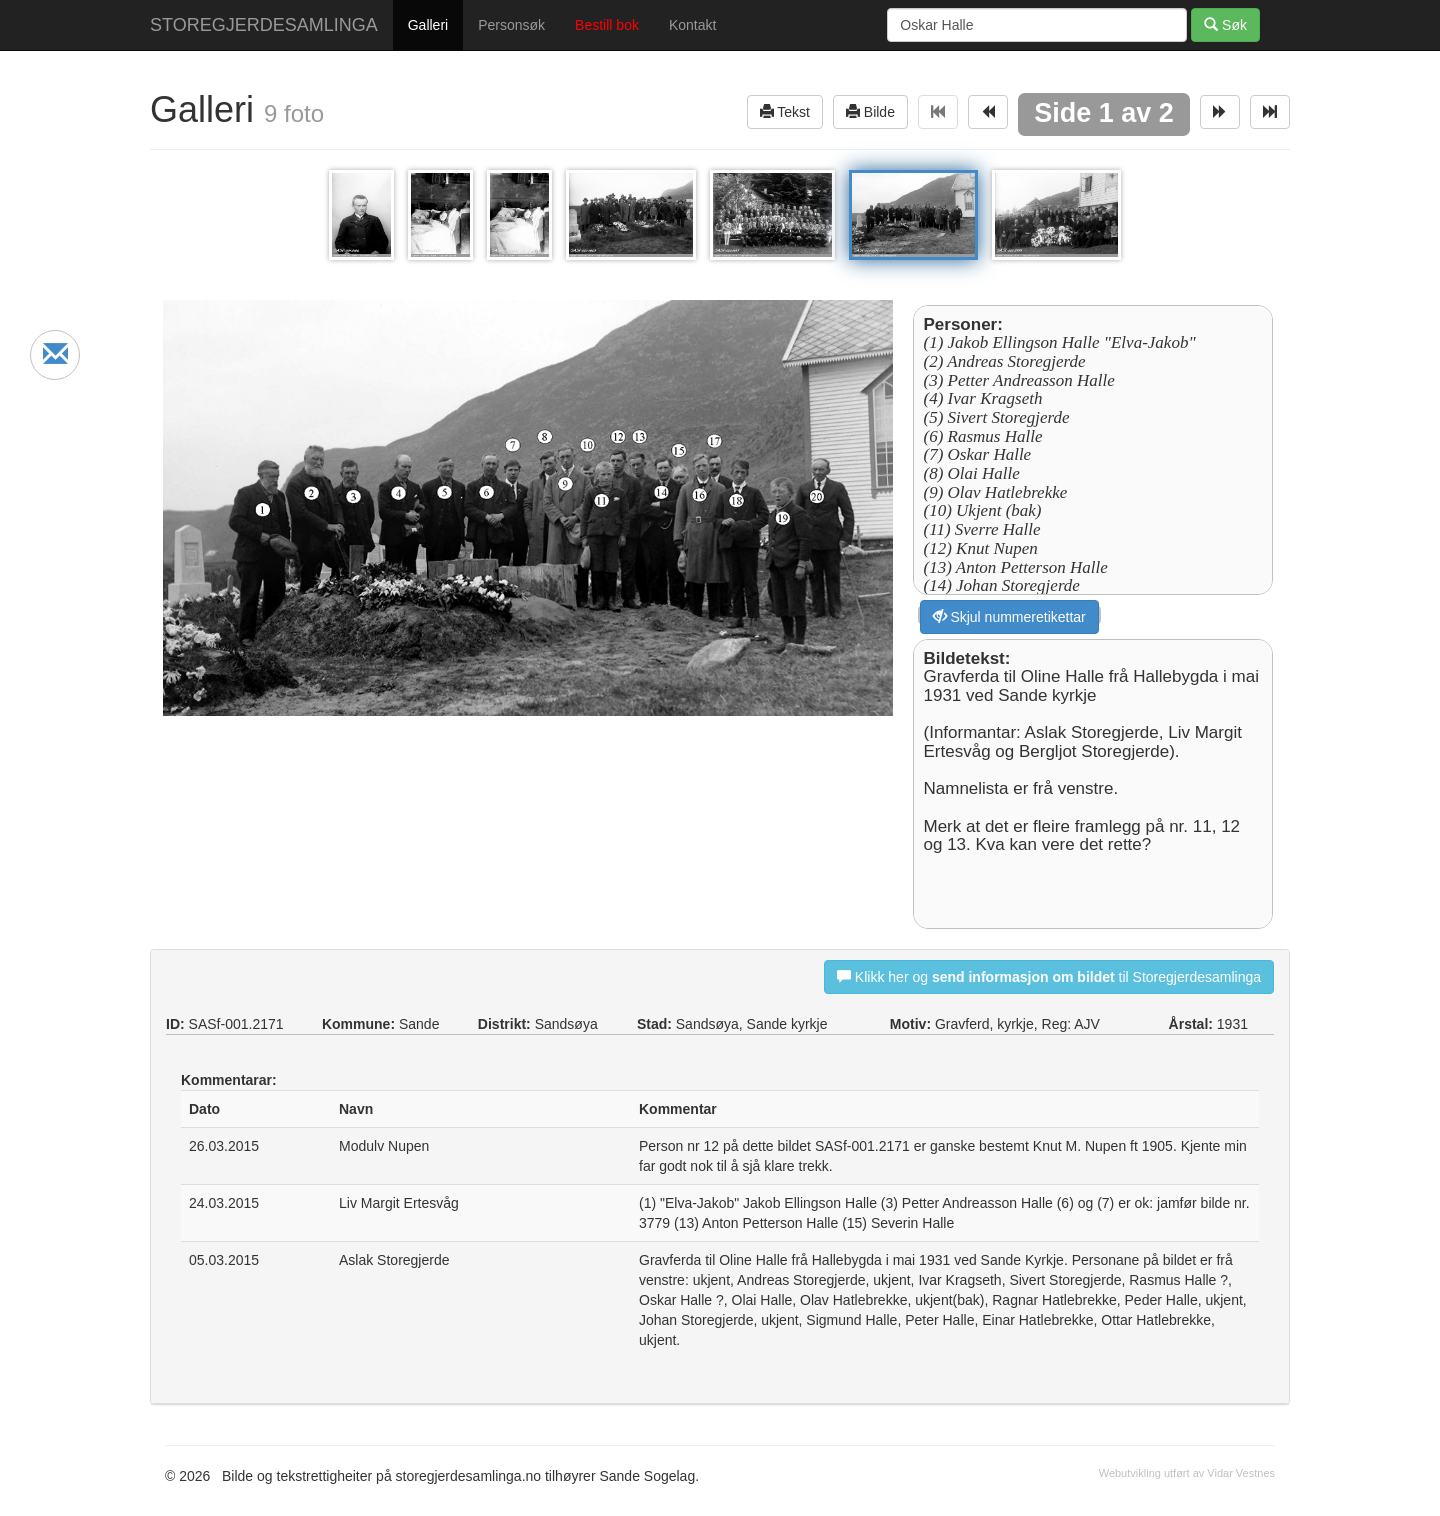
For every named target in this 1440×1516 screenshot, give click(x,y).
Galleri (428, 25)
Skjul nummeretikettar (1009, 616)
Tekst (785, 111)
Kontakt (692, 25)
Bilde (870, 111)
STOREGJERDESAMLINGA (264, 25)
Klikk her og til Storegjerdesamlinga (1049, 976)
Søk (1225, 24)
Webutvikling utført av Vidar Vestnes (1187, 1473)
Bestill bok (607, 25)
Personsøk (511, 25)
